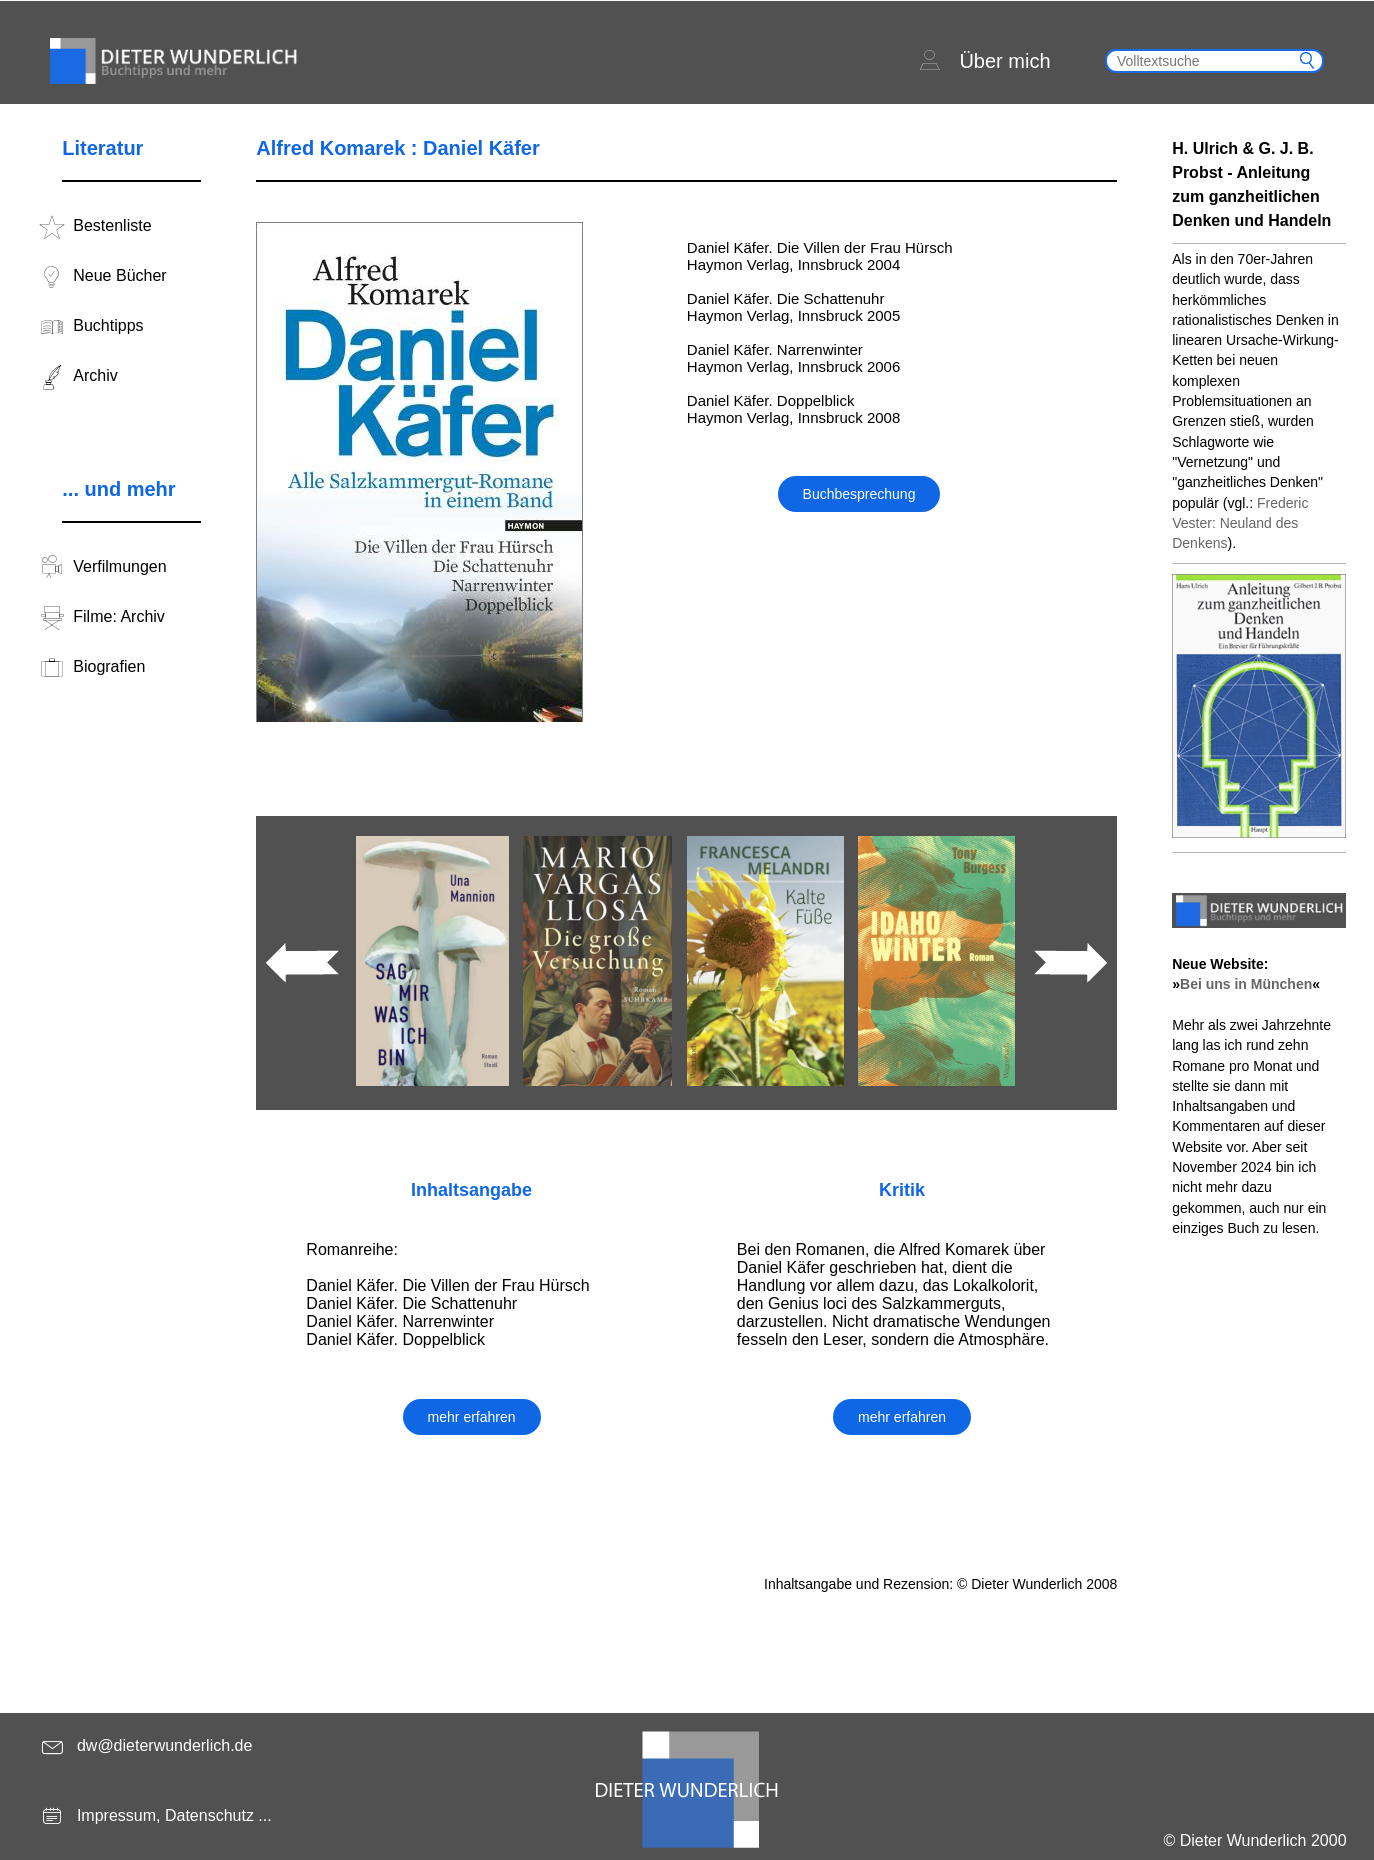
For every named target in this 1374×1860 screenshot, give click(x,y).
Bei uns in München (1246, 984)
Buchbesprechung (859, 494)
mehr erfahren (472, 1417)
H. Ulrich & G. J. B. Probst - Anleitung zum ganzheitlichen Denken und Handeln (1251, 184)
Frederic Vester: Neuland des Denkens (1240, 523)
